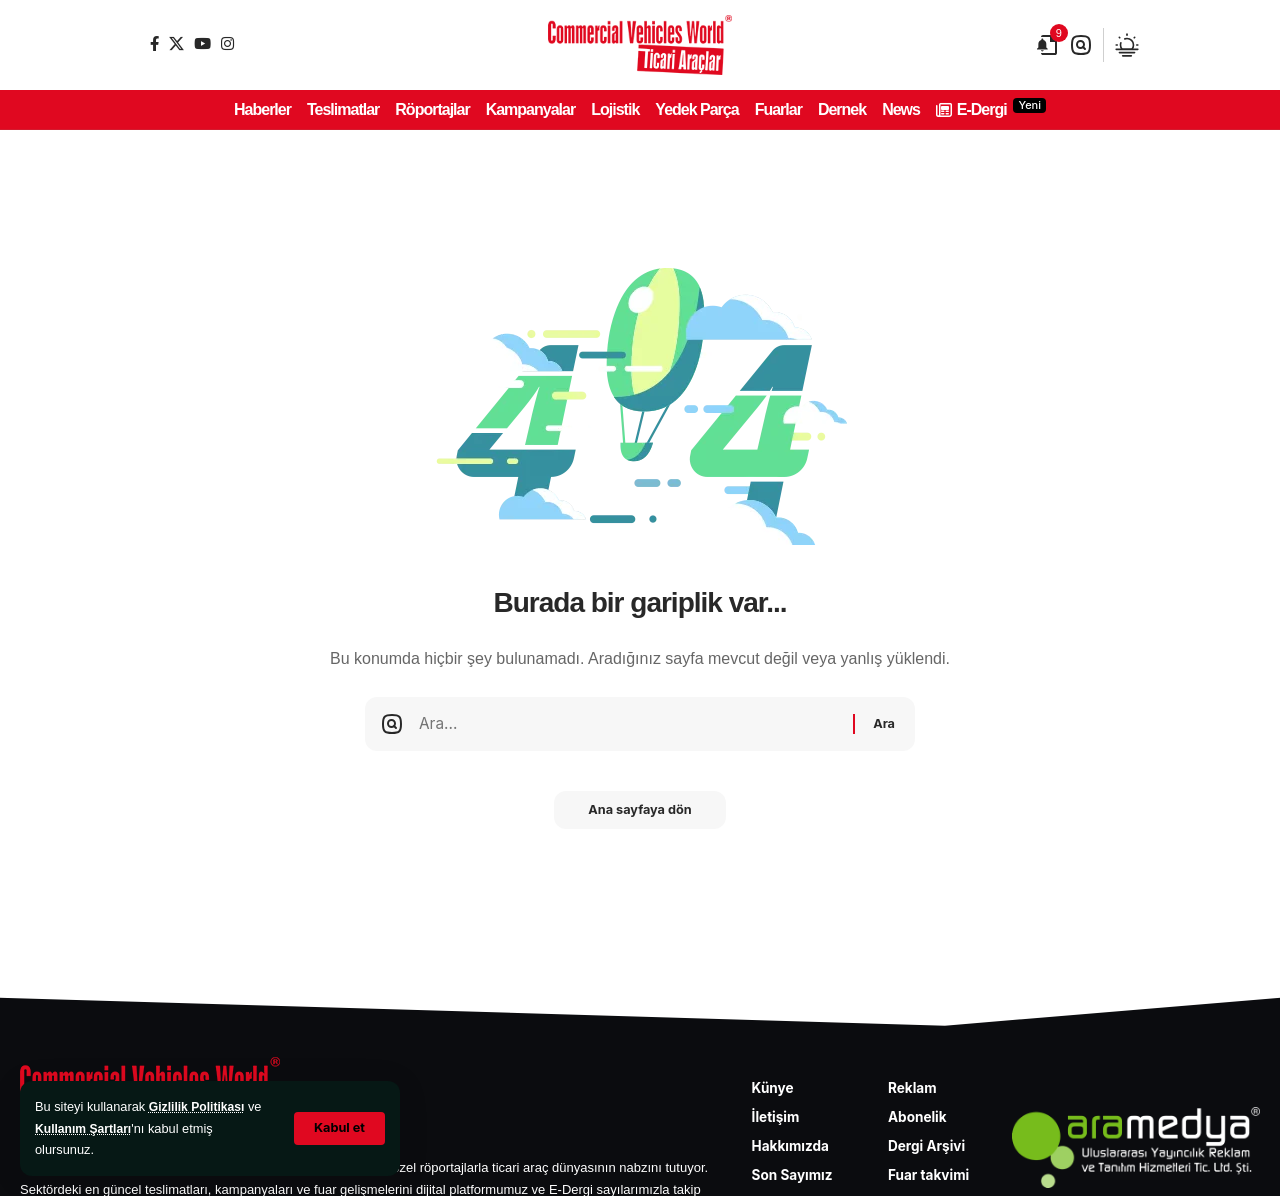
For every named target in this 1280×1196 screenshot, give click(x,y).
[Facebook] (154, 43)
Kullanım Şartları (86, 1128)
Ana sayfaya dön (640, 817)
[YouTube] (202, 43)
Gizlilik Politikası (199, 1106)
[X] (176, 43)
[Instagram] (227, 43)
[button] (339, 1128)
